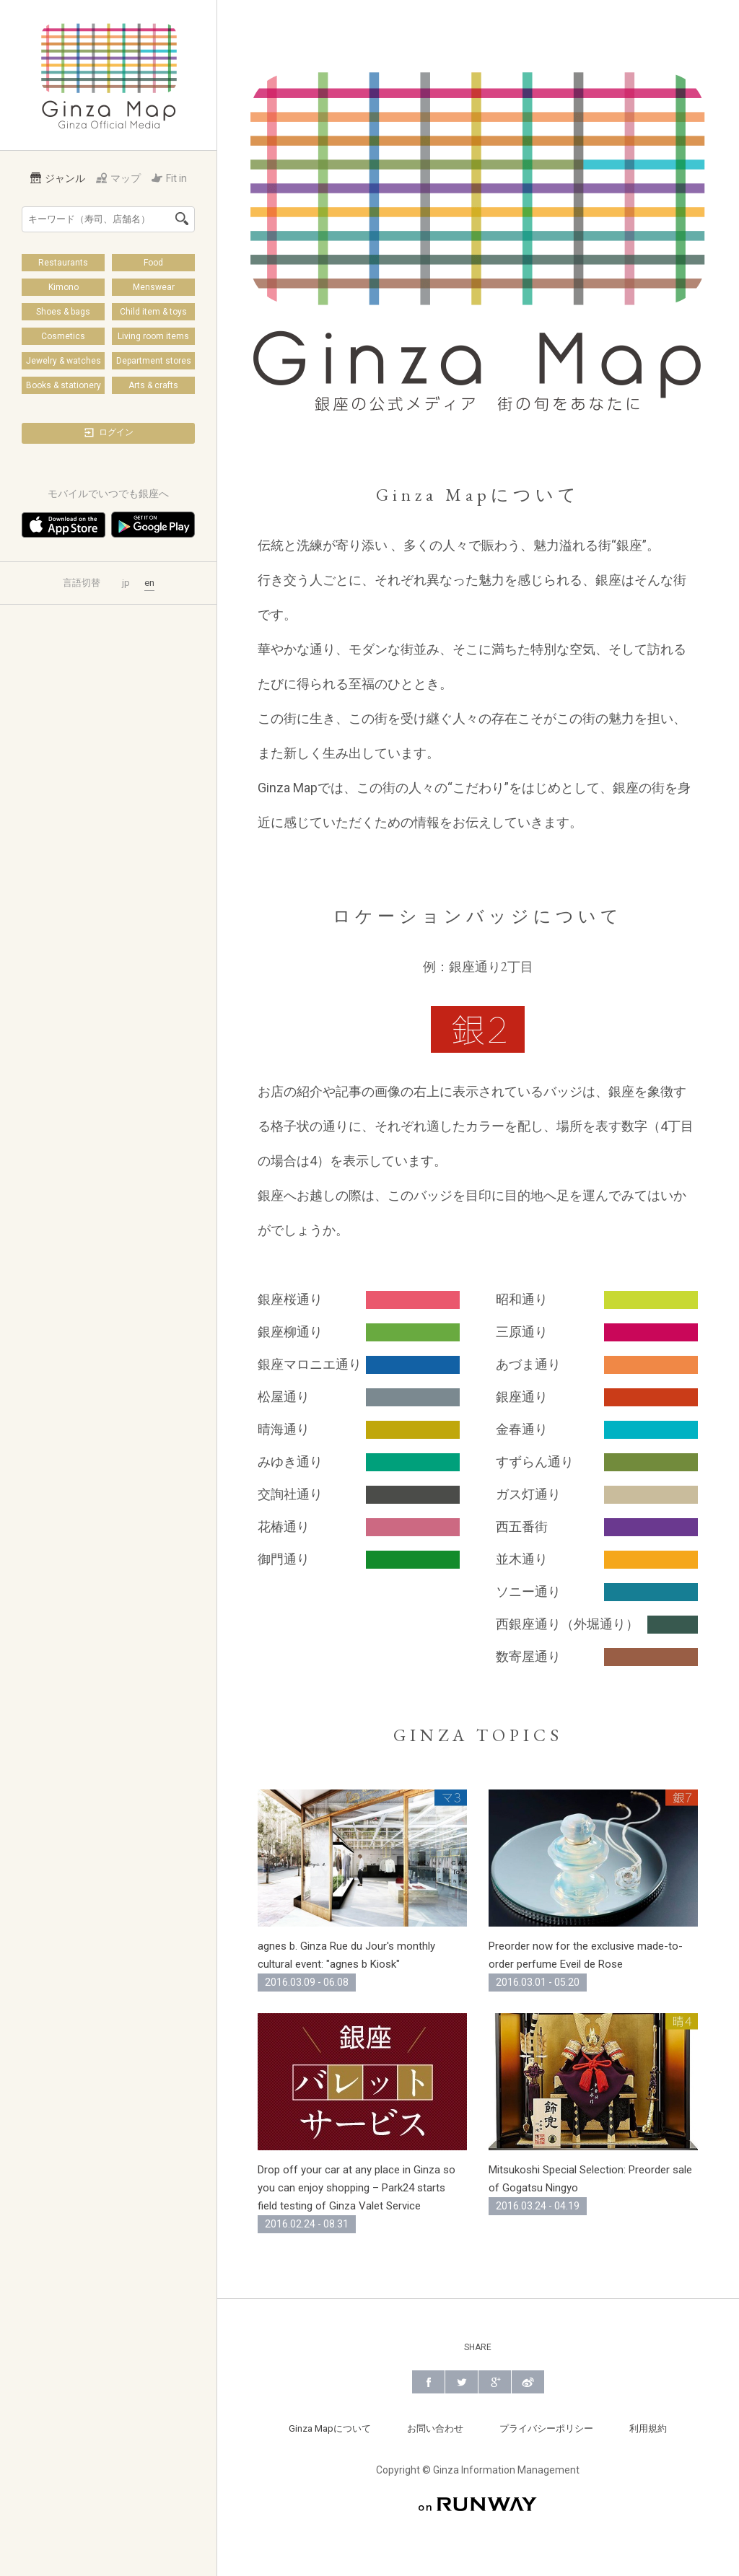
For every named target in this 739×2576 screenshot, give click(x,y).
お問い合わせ (435, 2428)
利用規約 (648, 2428)
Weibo (528, 2381)
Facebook (428, 2381)
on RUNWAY (478, 2504)
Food (153, 263)
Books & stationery (63, 385)
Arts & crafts (153, 385)
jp (126, 582)
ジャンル (57, 178)
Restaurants (63, 263)
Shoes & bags (63, 312)
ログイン (108, 432)
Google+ (494, 2381)
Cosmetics (63, 336)
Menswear (154, 287)
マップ (118, 178)
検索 (181, 218)
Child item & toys (153, 312)
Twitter (461, 2381)
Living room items (153, 336)
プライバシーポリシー (546, 2428)
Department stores (153, 361)
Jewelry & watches (63, 361)
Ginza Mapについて (330, 2428)
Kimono (63, 287)
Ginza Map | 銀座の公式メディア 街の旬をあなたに (108, 75)
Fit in (169, 178)
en (149, 582)
